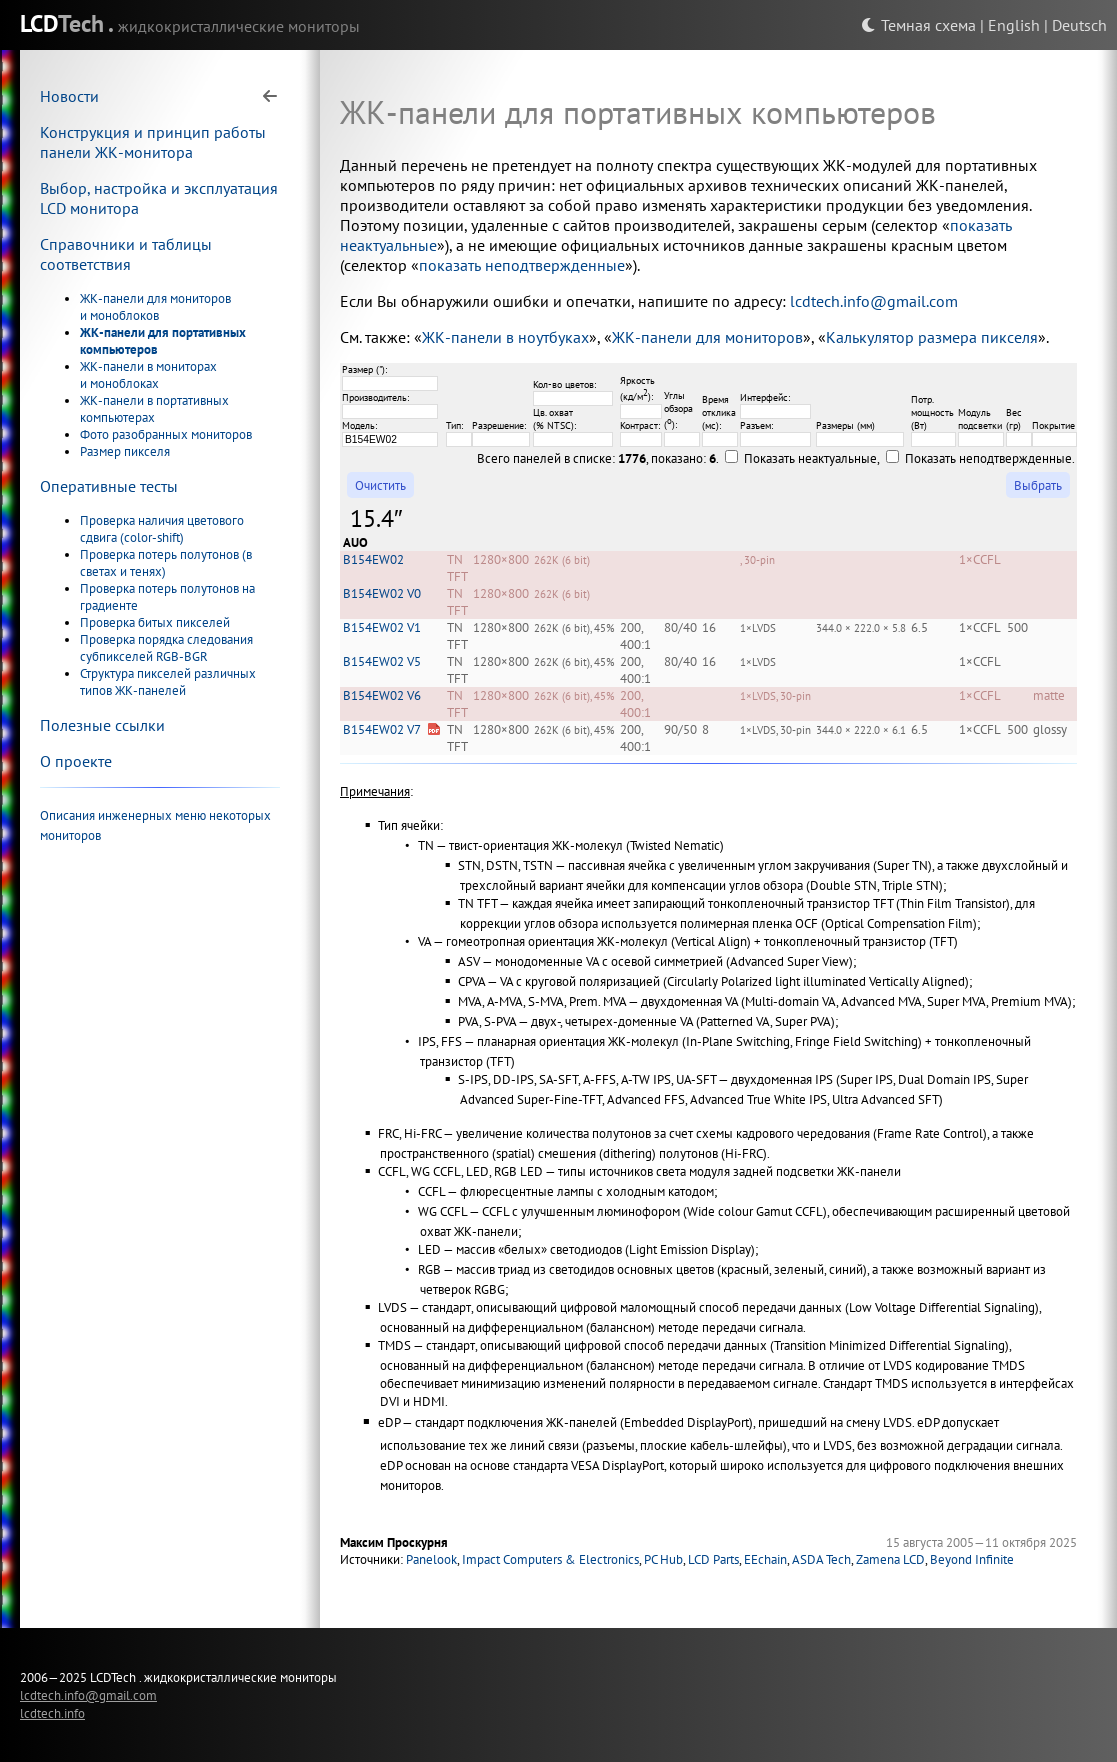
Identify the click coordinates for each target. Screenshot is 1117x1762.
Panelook (431, 1559)
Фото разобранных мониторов (166, 434)
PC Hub (663, 1559)
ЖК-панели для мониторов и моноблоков (155, 307)
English (1014, 25)
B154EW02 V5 (382, 661)
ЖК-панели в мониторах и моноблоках (148, 375)
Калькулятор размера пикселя (932, 337)
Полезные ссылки (102, 725)
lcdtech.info (52, 1713)
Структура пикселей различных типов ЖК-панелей (168, 682)
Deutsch (1079, 25)
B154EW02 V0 (382, 593)
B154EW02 (373, 559)
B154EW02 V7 (382, 729)
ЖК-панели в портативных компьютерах (154, 409)
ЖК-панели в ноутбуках (505, 337)
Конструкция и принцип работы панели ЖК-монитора (153, 142)
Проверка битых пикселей (155, 622)
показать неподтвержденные (522, 265)
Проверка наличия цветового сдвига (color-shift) (162, 529)
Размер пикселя (125, 451)
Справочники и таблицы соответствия (126, 254)
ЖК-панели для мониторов (707, 337)
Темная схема (918, 25)
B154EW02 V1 (382, 627)
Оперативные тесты (109, 486)
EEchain (765, 1559)
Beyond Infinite (972, 1559)
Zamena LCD (890, 1559)
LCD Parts (713, 1559)
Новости (69, 96)
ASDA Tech (821, 1559)
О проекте (76, 761)
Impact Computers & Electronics (550, 1559)
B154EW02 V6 (382, 695)
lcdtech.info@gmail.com (874, 301)
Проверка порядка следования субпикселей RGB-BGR (166, 648)
